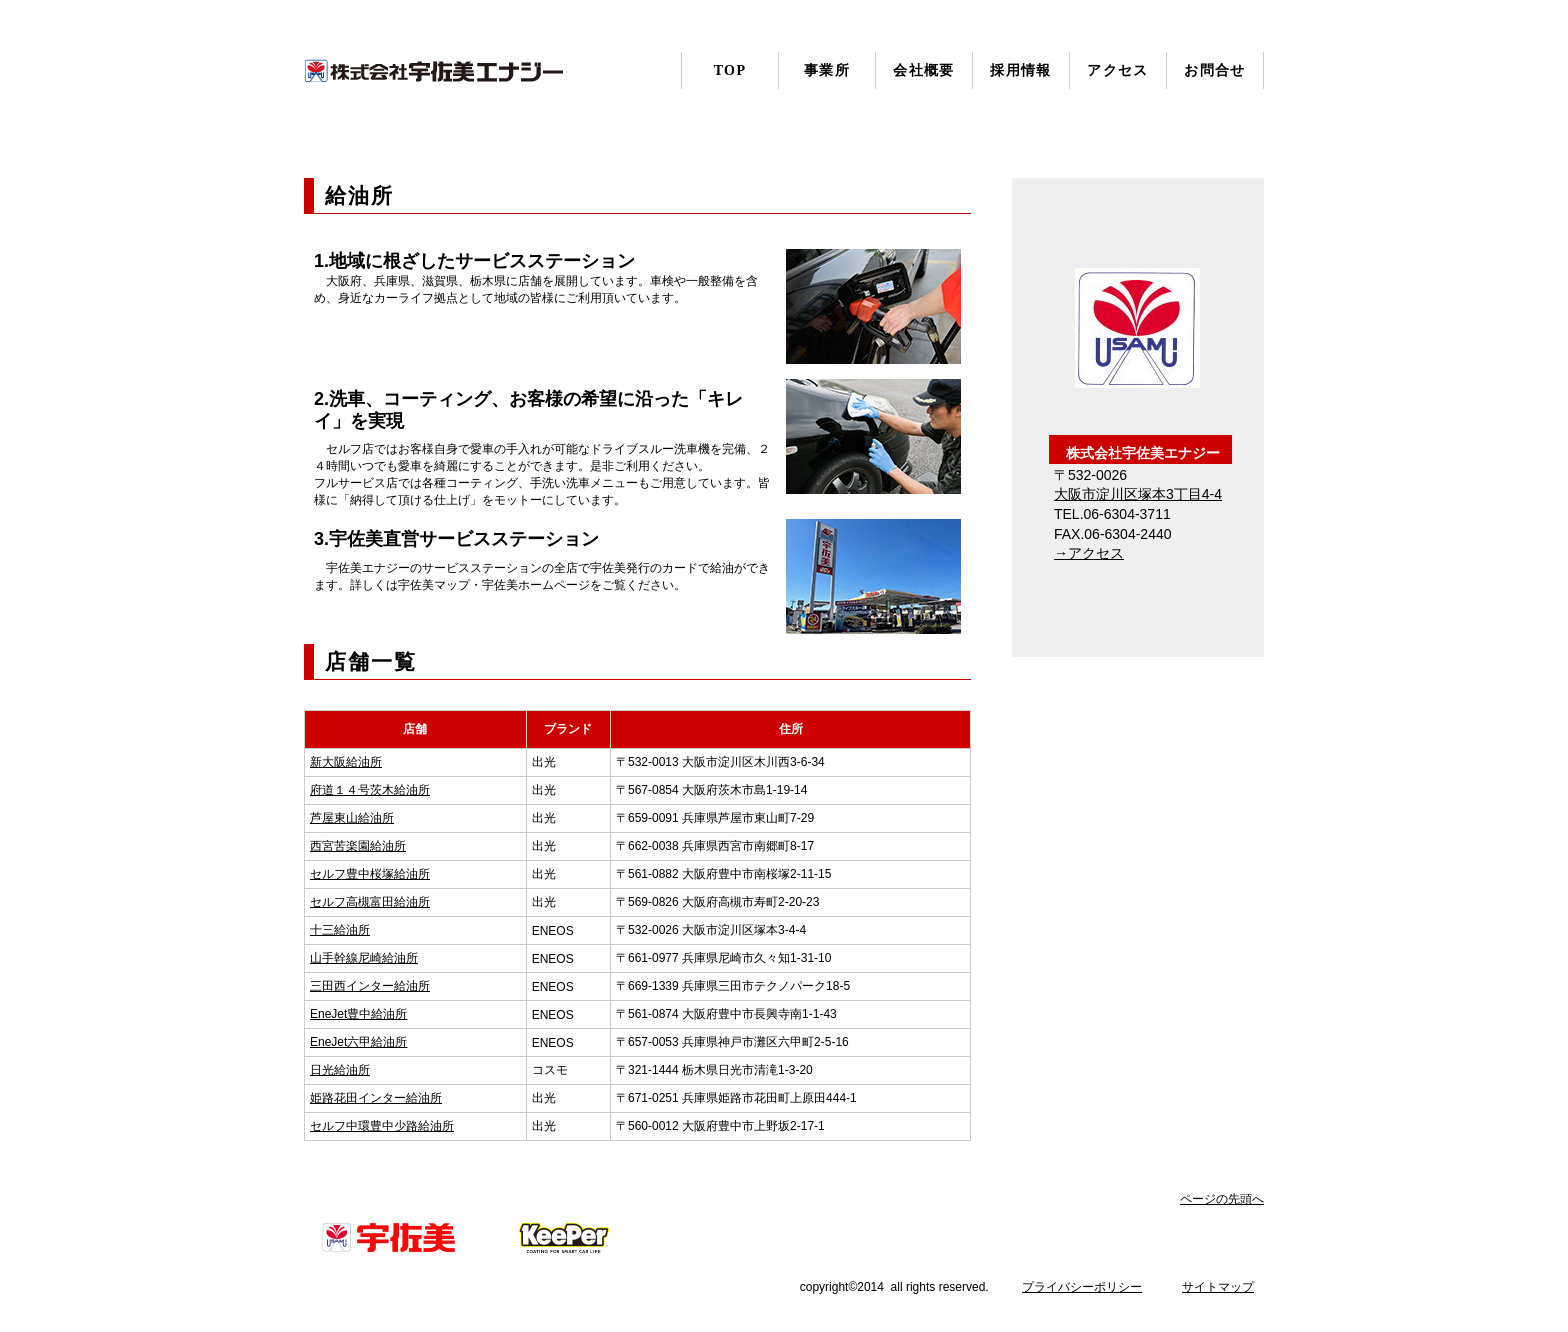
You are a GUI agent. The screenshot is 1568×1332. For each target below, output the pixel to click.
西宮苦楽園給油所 (358, 846)
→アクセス (1089, 553)
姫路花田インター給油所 (376, 1098)
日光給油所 (340, 1070)
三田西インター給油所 (370, 986)
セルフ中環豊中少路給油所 (382, 1126)
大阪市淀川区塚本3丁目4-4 (1138, 494)
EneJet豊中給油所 (358, 1014)
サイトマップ (1218, 1287)
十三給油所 (340, 930)
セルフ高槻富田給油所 (370, 902)
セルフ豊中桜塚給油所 (370, 874)
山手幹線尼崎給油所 (364, 958)
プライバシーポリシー (1082, 1287)
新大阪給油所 (346, 762)
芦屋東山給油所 (352, 818)
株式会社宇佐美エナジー (434, 71)
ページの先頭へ (1222, 1199)
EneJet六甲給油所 (358, 1042)
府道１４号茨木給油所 (370, 790)
